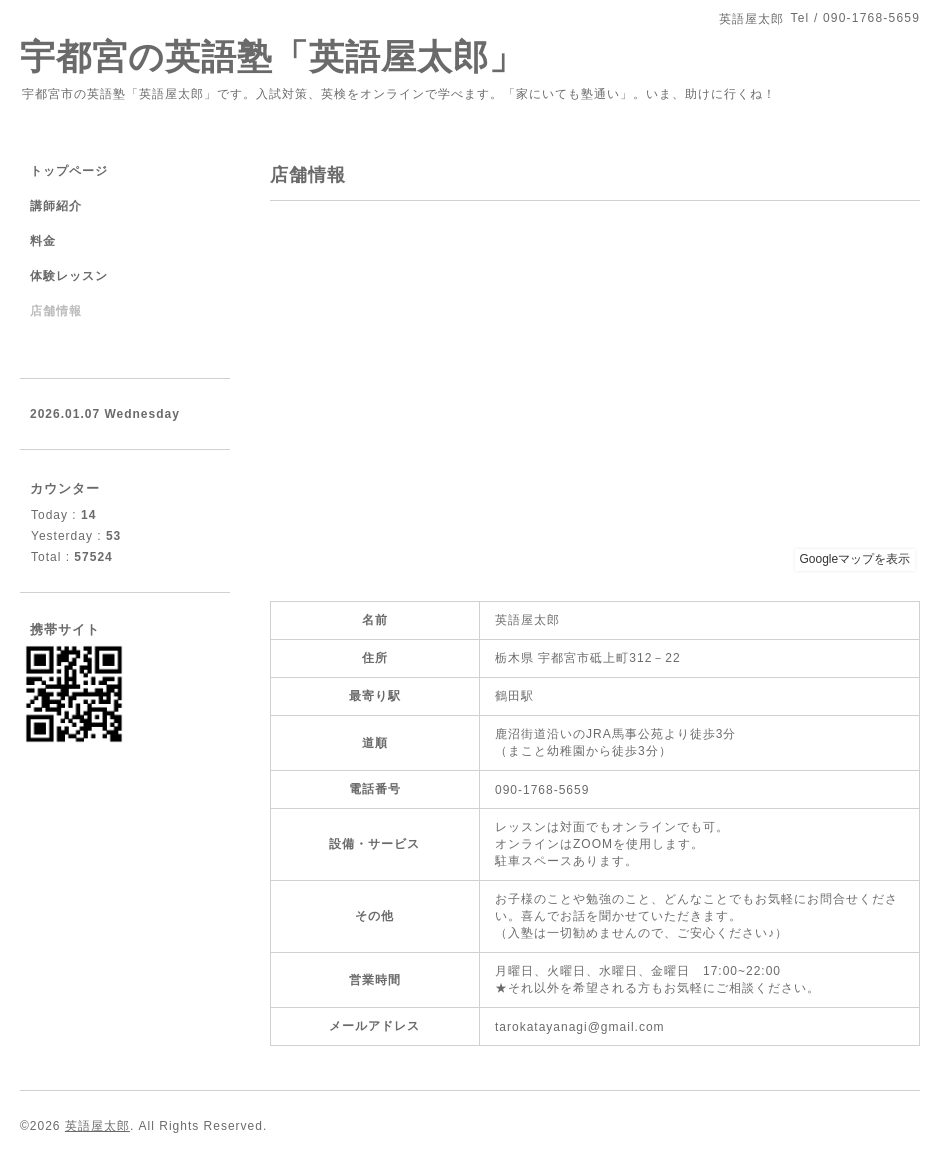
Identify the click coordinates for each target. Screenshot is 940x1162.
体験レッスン (69, 276)
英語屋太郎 (97, 1126)
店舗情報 (56, 311)
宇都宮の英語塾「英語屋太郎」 (290, 56)
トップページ (69, 171)
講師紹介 (56, 206)
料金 (43, 241)
